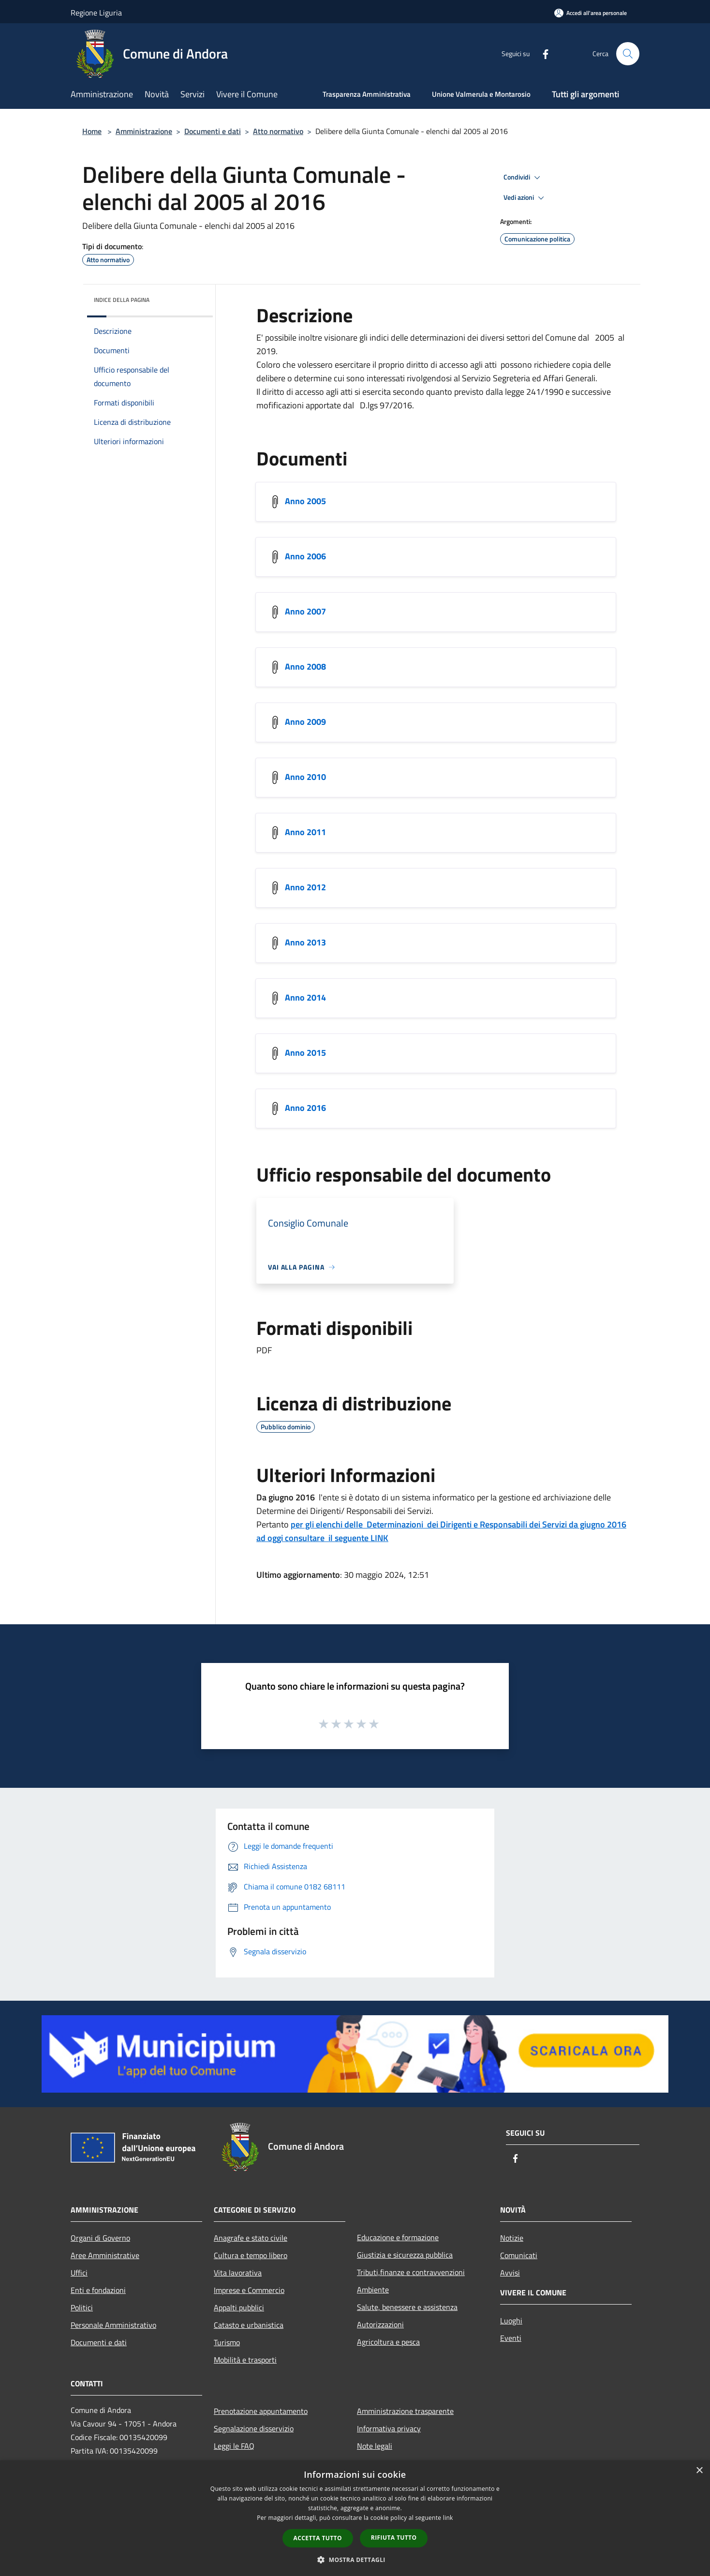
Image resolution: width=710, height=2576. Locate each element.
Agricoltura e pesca (388, 2342)
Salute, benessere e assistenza (407, 2307)
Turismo (227, 2342)
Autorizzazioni (380, 2324)
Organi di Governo (100, 2238)
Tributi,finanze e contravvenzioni (411, 2272)
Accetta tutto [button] (318, 2538)
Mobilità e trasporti (245, 2360)
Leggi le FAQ (234, 2446)
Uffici (79, 2272)
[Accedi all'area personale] (590, 12)
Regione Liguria (96, 12)
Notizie (511, 2238)
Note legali (374, 2446)
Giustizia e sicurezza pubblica (405, 2255)
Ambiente (373, 2289)
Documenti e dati (212, 131)
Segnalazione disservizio (254, 2428)
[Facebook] (541, 53)
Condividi (523, 177)
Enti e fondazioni (98, 2290)
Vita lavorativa (238, 2272)
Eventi (510, 2338)
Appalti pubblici (239, 2307)
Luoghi (511, 2320)
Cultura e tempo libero (250, 2255)
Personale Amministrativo (113, 2325)
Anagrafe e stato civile (250, 2238)
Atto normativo (278, 131)
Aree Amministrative (105, 2255)
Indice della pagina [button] (121, 299)
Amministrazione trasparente (405, 2411)
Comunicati (518, 2255)
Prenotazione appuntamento (261, 2411)
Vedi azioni (525, 198)
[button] (355, 2559)
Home (92, 131)
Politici (82, 2307)
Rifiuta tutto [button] (394, 2537)
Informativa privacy (389, 2428)
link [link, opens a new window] (448, 2518)
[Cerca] (627, 53)
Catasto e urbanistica (248, 2325)
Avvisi (510, 2272)
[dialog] (355, 2518)
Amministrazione (144, 131)
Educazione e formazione (398, 2237)
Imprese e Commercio (249, 2290)
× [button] (699, 2470)
